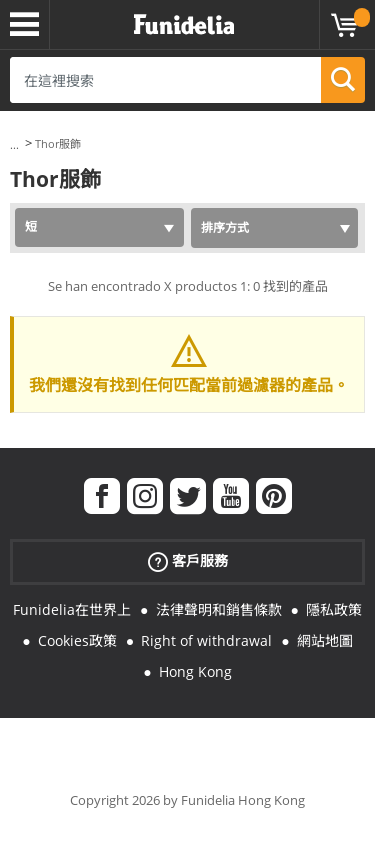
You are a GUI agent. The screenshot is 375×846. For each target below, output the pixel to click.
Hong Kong (195, 671)
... (14, 144)
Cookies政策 (77, 640)
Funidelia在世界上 (72, 609)
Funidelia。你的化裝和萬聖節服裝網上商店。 (184, 25)
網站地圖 (325, 640)
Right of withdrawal (206, 640)
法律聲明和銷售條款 (219, 609)
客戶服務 (188, 561)
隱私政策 (334, 609)
